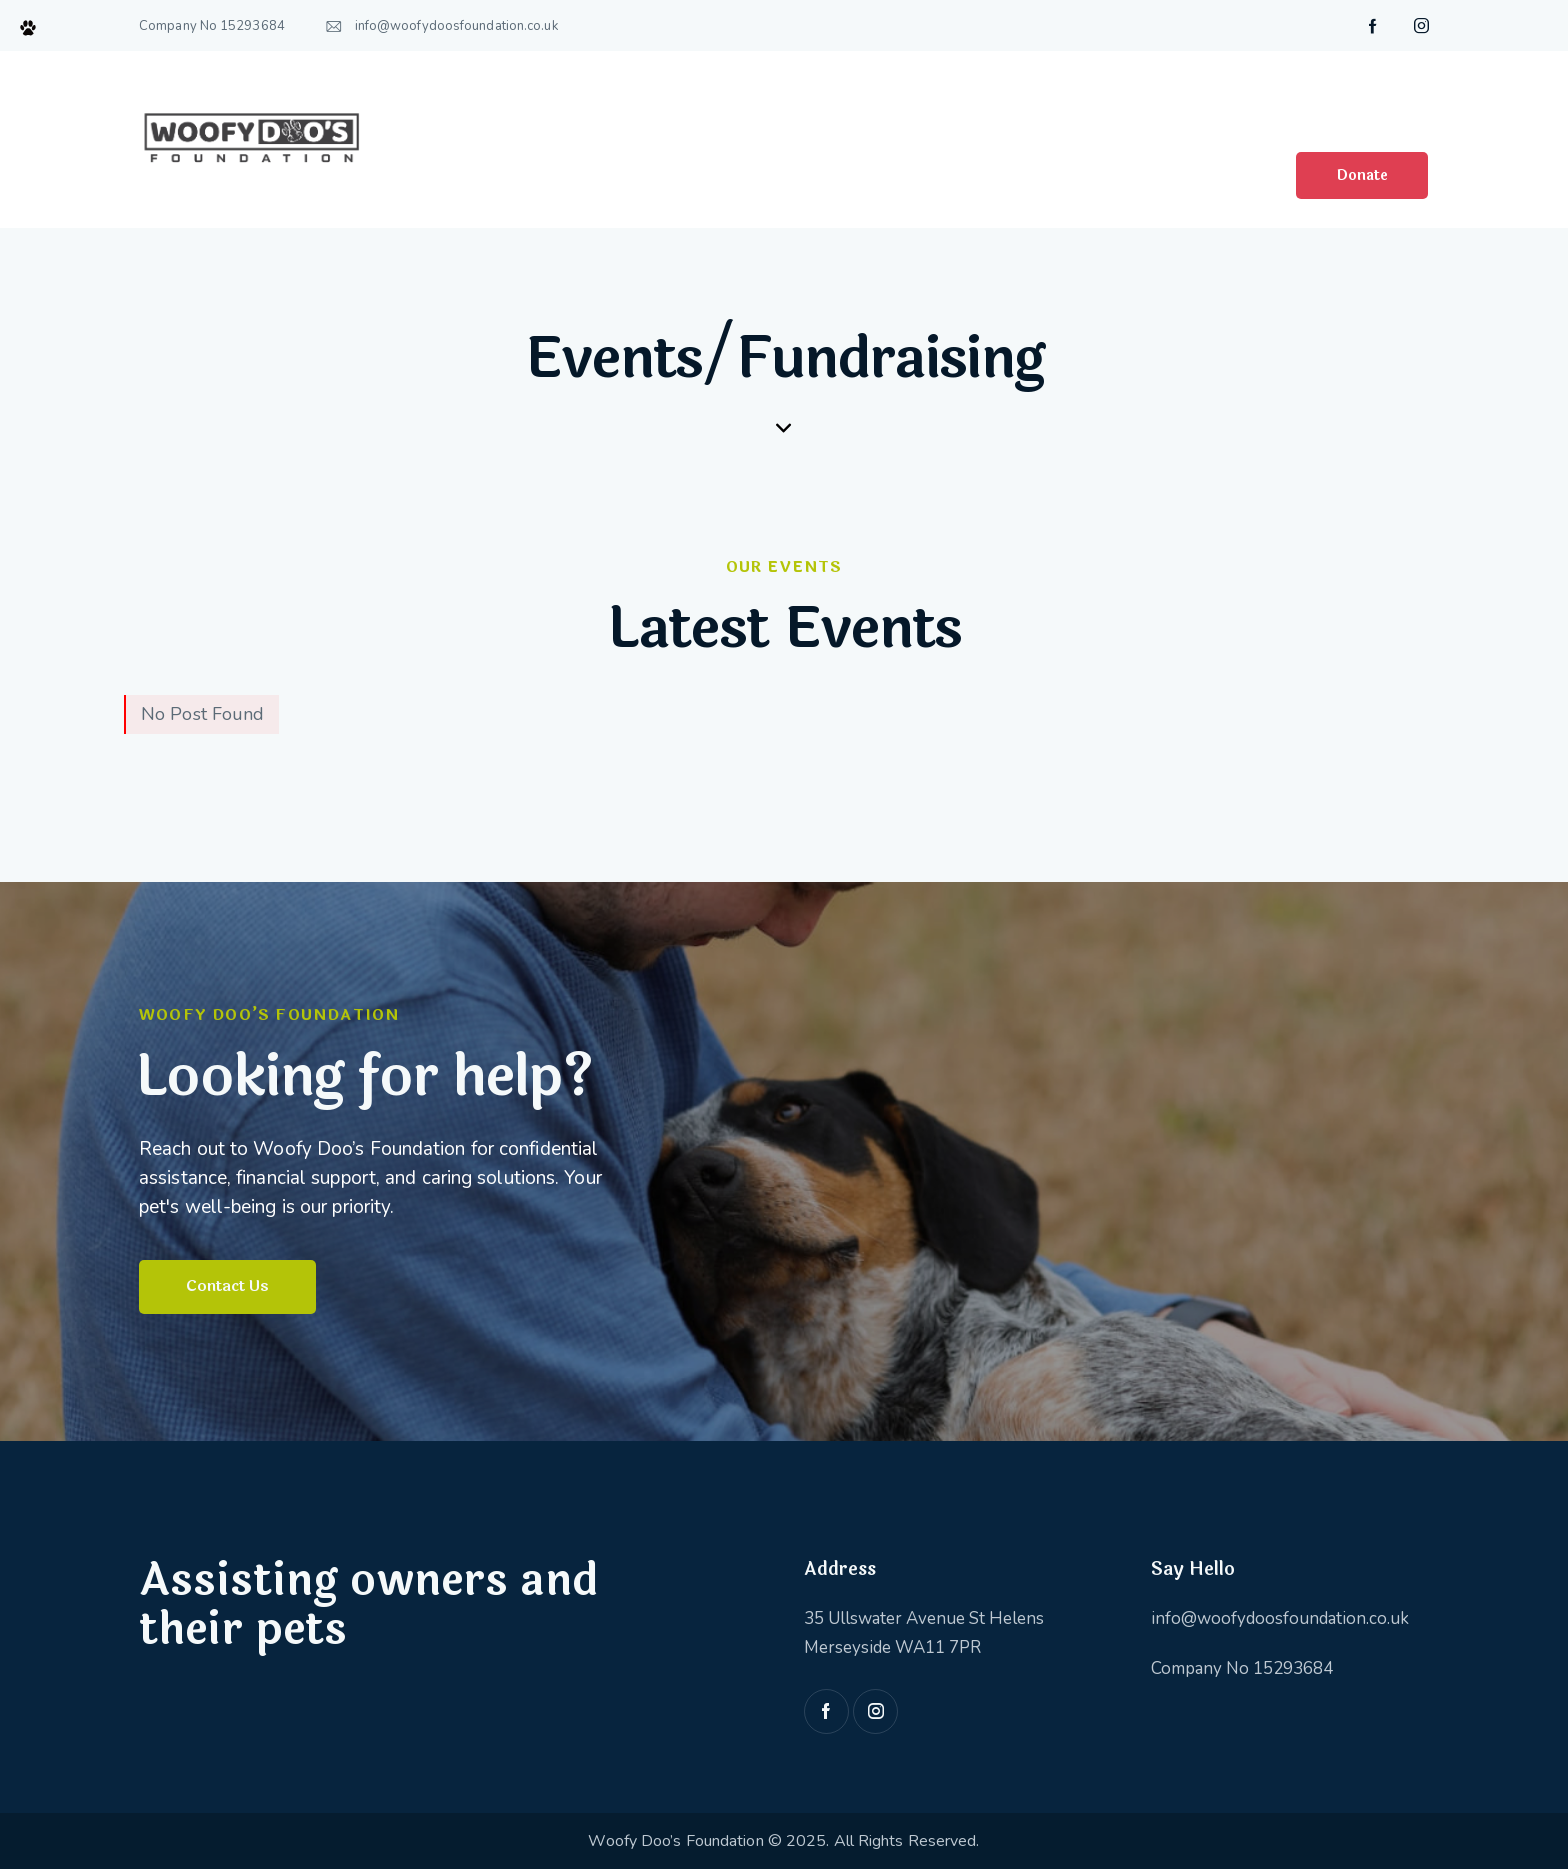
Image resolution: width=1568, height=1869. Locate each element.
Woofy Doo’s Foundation (677, 1840)
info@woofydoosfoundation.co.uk (1280, 1617)
